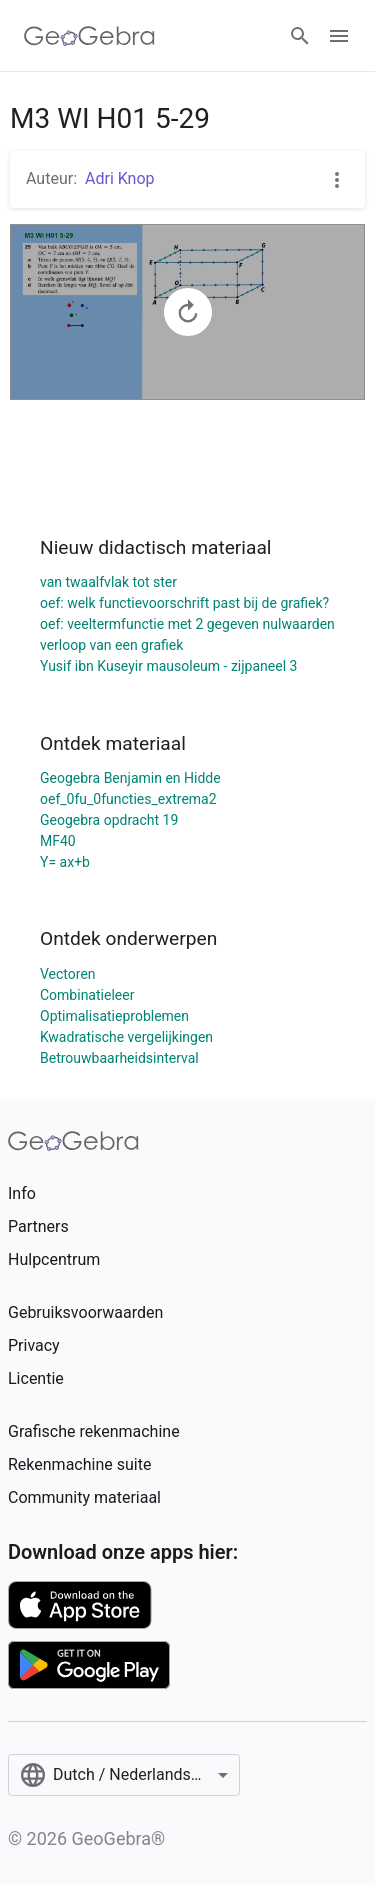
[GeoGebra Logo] (89, 36)
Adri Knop (120, 178)
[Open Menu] (339, 36)
